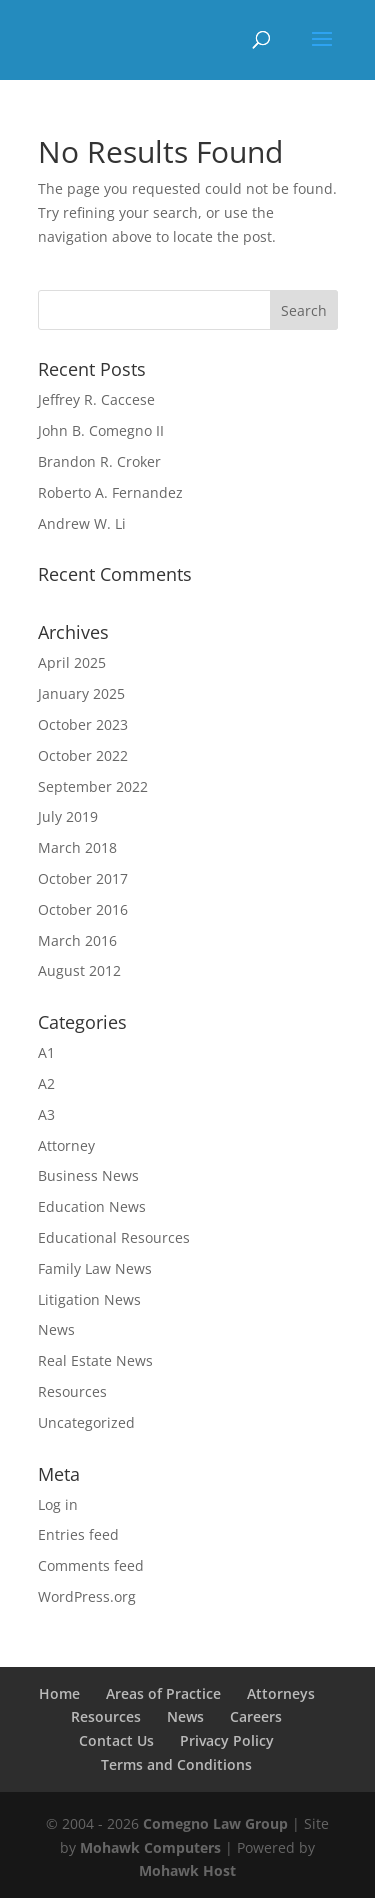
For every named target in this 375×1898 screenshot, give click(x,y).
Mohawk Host (187, 1870)
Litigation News (89, 1299)
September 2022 (93, 786)
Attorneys (281, 1693)
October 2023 (83, 724)
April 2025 (72, 662)
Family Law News (95, 1268)
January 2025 (81, 693)
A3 (46, 1114)
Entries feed (78, 1534)
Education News (92, 1206)
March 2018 (77, 847)
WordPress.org (87, 1596)
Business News (88, 1175)
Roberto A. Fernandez (110, 492)
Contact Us (116, 1740)
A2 (46, 1083)
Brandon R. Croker (99, 461)
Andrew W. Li (82, 523)
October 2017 (83, 878)
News (56, 1329)
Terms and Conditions (176, 1764)
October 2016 (83, 909)
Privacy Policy (227, 1740)
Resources (72, 1391)
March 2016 (77, 940)
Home (59, 1693)
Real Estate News (95, 1360)
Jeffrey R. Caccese (96, 399)
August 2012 (79, 970)
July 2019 (68, 816)
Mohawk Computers (150, 1847)
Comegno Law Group (215, 1823)
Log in (58, 1504)
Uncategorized (86, 1422)
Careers (256, 1716)
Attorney (66, 1145)
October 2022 (83, 755)
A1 (46, 1052)
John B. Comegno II (101, 430)
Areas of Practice (163, 1693)
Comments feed (91, 1565)
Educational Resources (114, 1237)
